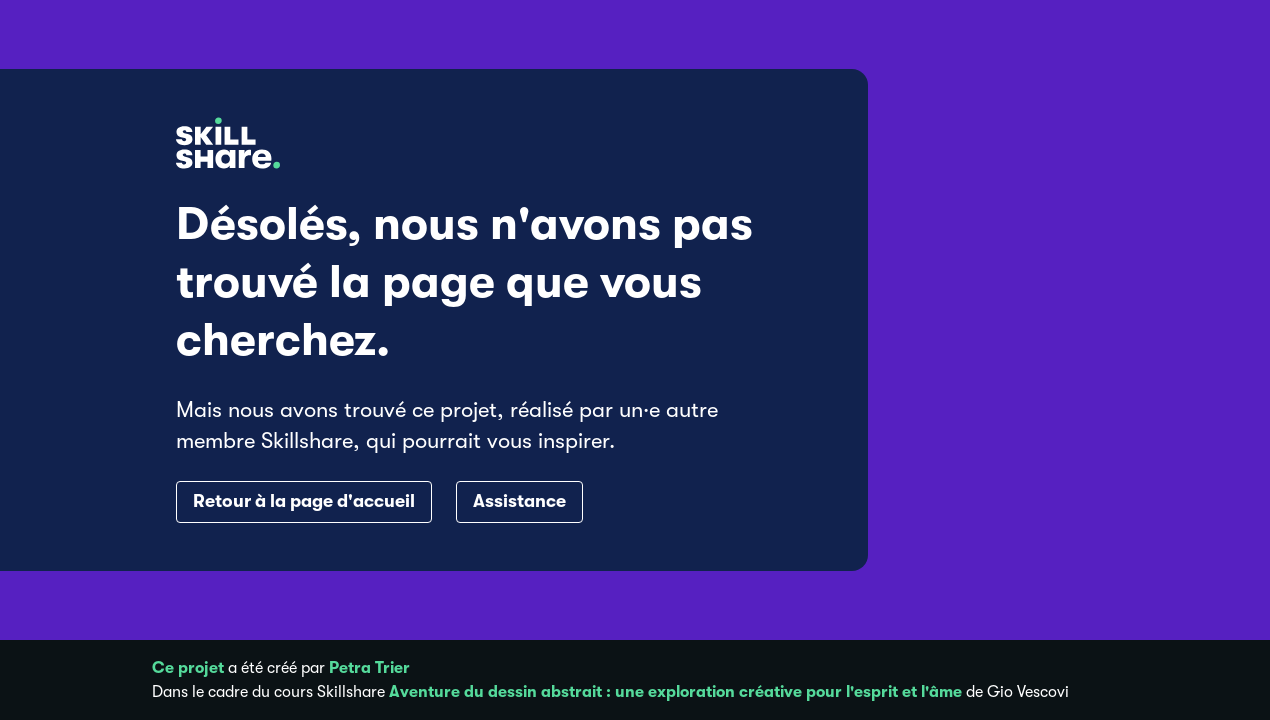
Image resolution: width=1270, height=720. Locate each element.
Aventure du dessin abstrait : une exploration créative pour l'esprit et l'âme (675, 692)
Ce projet (188, 668)
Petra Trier (369, 668)
